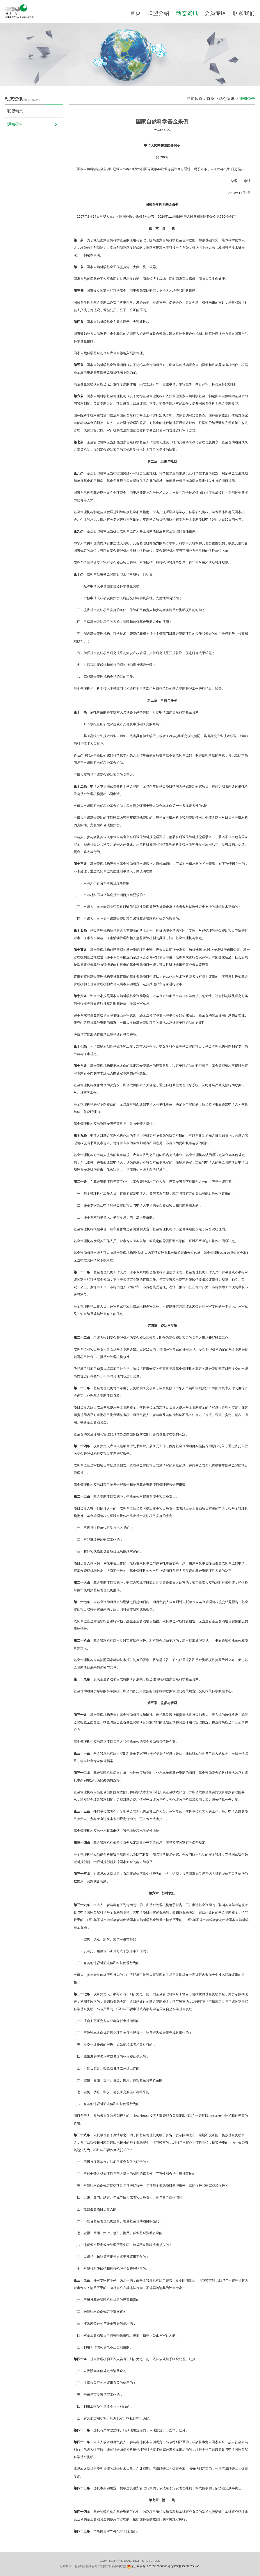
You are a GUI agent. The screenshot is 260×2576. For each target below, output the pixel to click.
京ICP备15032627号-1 (185, 2566)
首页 (135, 13)
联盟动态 (15, 111)
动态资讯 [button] (187, 13)
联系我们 (244, 13)
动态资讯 (227, 98)
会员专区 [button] (215, 13)
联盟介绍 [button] (158, 13)
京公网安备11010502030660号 (151, 2566)
